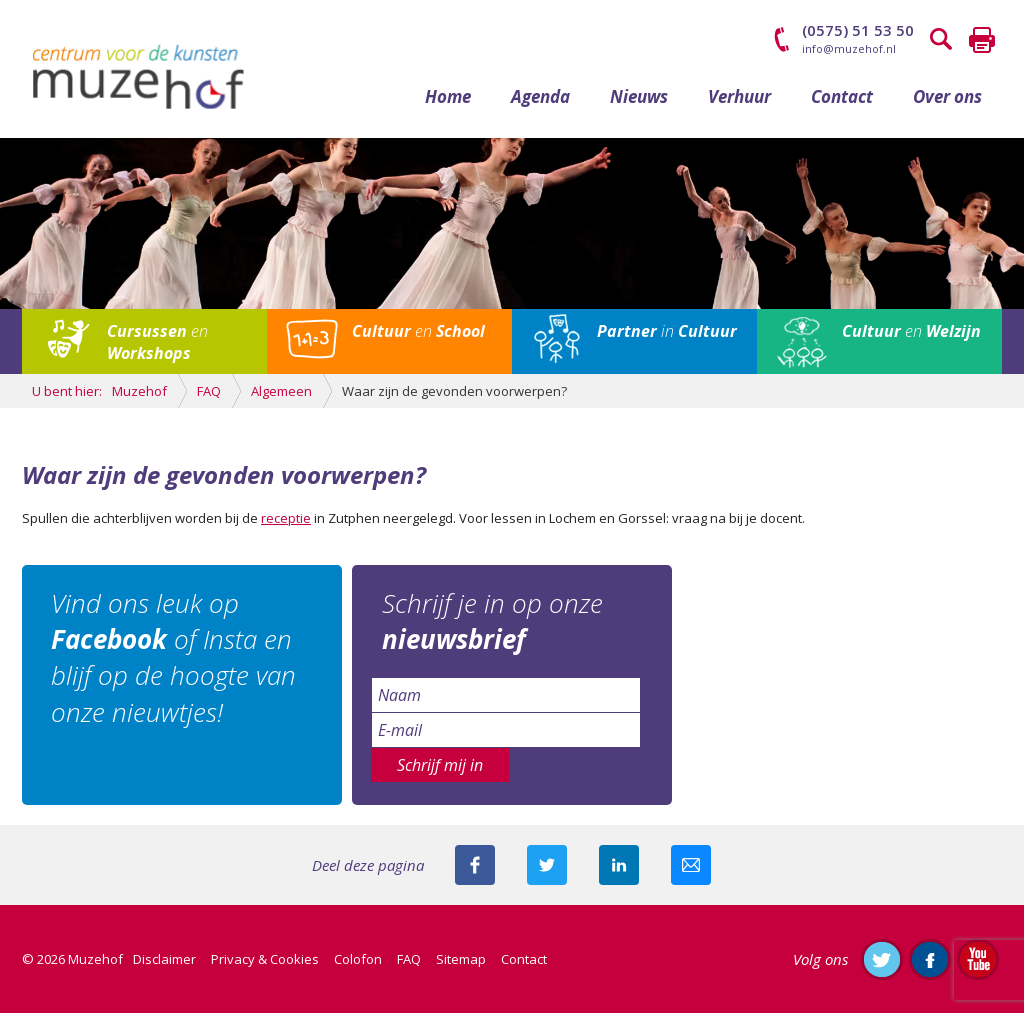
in (667, 333)
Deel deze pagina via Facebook (475, 866)
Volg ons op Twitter (882, 960)
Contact (842, 97)
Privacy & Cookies (265, 960)
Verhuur (739, 97)
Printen (982, 40)
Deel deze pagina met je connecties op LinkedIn (619, 866)
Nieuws (639, 97)
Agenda (540, 97)
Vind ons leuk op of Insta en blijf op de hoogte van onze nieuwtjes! (174, 658)
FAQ (409, 960)
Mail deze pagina (691, 866)
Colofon (358, 960)
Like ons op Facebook (930, 960)
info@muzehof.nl (849, 48)
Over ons (947, 97)
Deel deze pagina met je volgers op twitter (547, 866)
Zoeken (942, 40)
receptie (286, 519)
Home (448, 97)
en (157, 344)
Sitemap (461, 960)
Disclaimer (164, 960)
